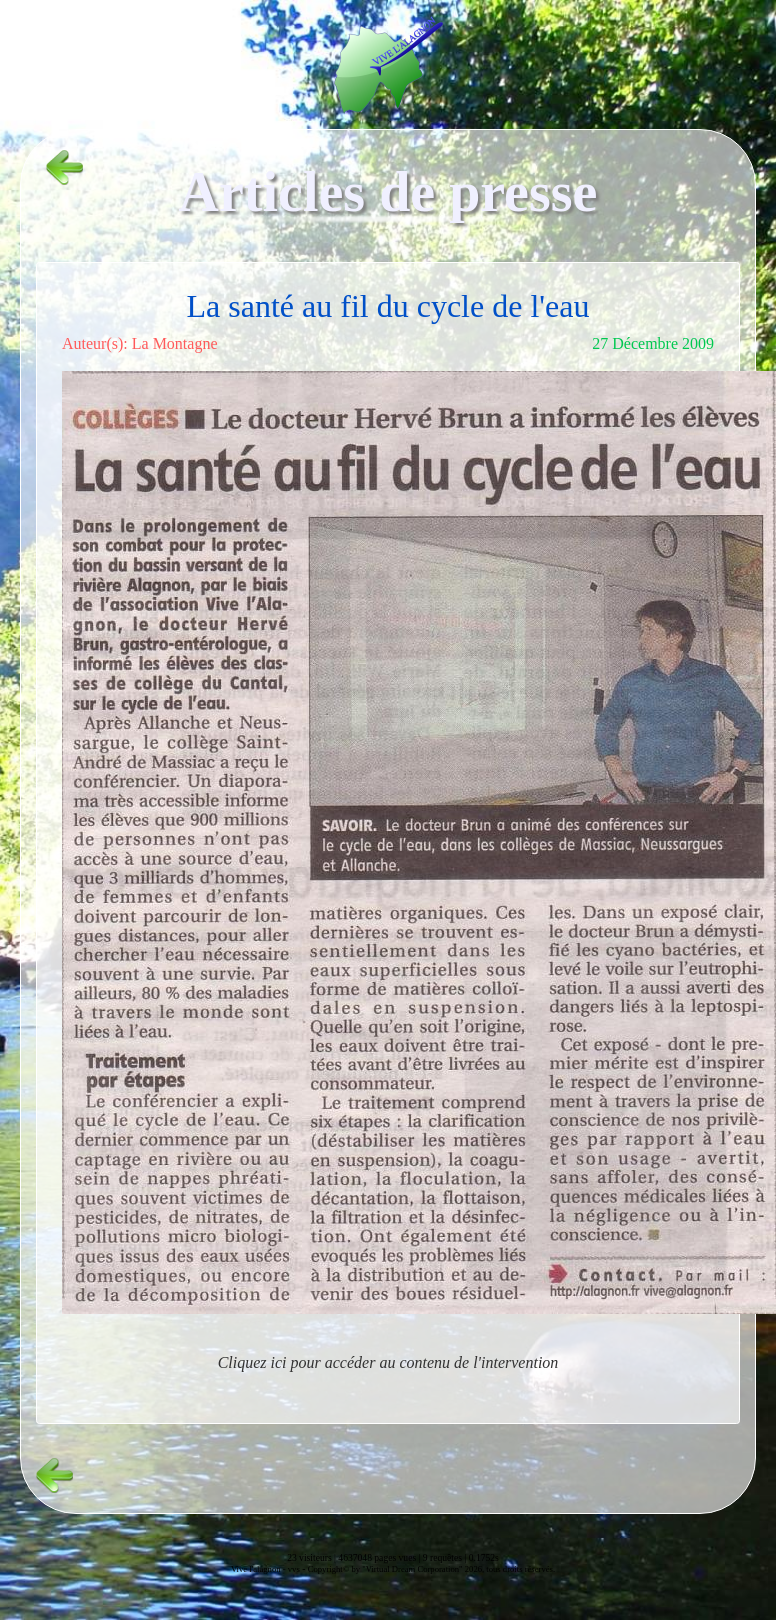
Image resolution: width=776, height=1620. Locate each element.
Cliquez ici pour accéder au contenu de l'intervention (388, 1362)
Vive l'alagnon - (259, 1569)
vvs (294, 1569)
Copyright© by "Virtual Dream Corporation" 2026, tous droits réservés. (431, 1569)
